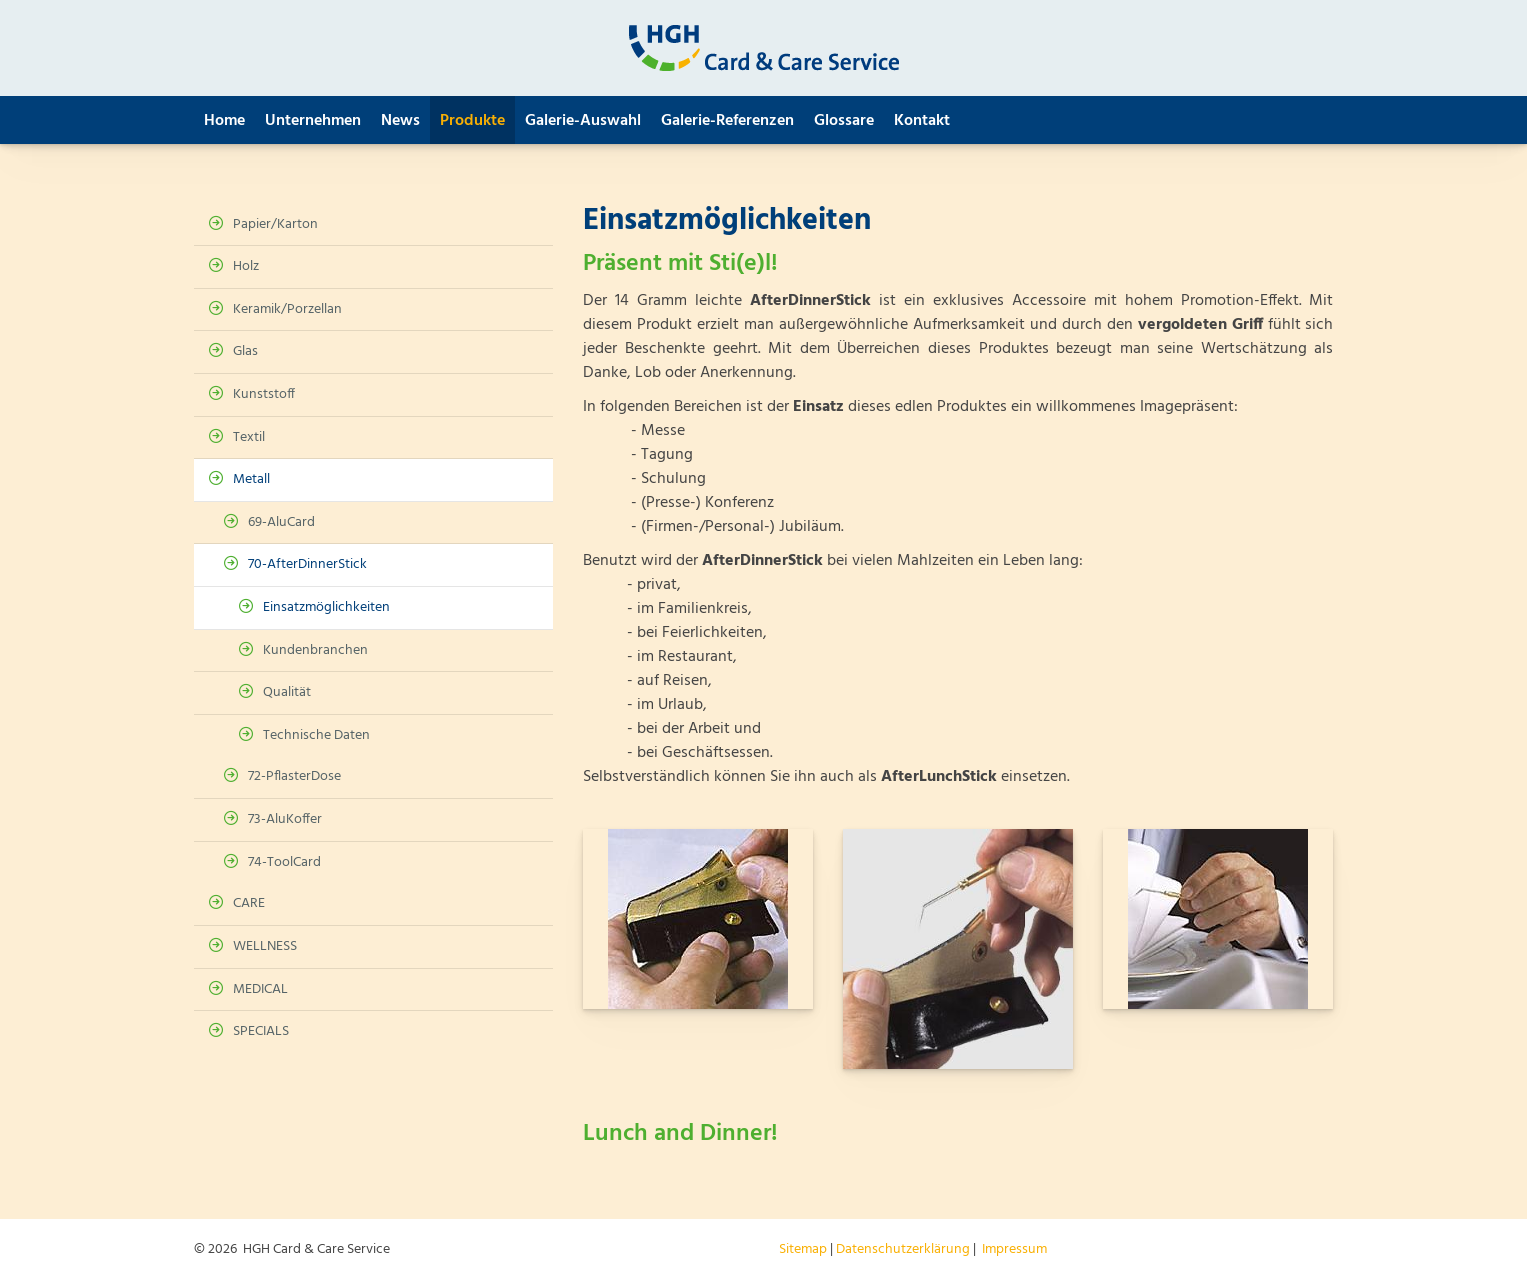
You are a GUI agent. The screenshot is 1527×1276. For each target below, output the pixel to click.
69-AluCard (281, 522)
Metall (251, 479)
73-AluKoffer (285, 819)
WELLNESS (265, 946)
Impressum (1014, 1249)
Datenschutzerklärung (903, 1249)
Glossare (844, 121)
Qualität (287, 692)
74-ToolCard (284, 862)
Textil (249, 437)
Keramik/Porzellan (287, 309)
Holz (246, 266)
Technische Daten (316, 735)
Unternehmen (313, 121)
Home (224, 121)
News (400, 121)
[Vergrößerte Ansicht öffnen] (698, 919)
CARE (249, 903)
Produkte (472, 121)
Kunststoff (264, 394)
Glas (245, 351)
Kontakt (922, 121)
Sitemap (803, 1249)
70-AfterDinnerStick (307, 564)
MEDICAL (260, 989)
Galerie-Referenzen (727, 121)
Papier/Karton (275, 224)
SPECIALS (261, 1031)
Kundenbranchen (315, 650)
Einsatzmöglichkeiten (326, 607)
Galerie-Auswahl (583, 121)
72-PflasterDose (294, 776)
